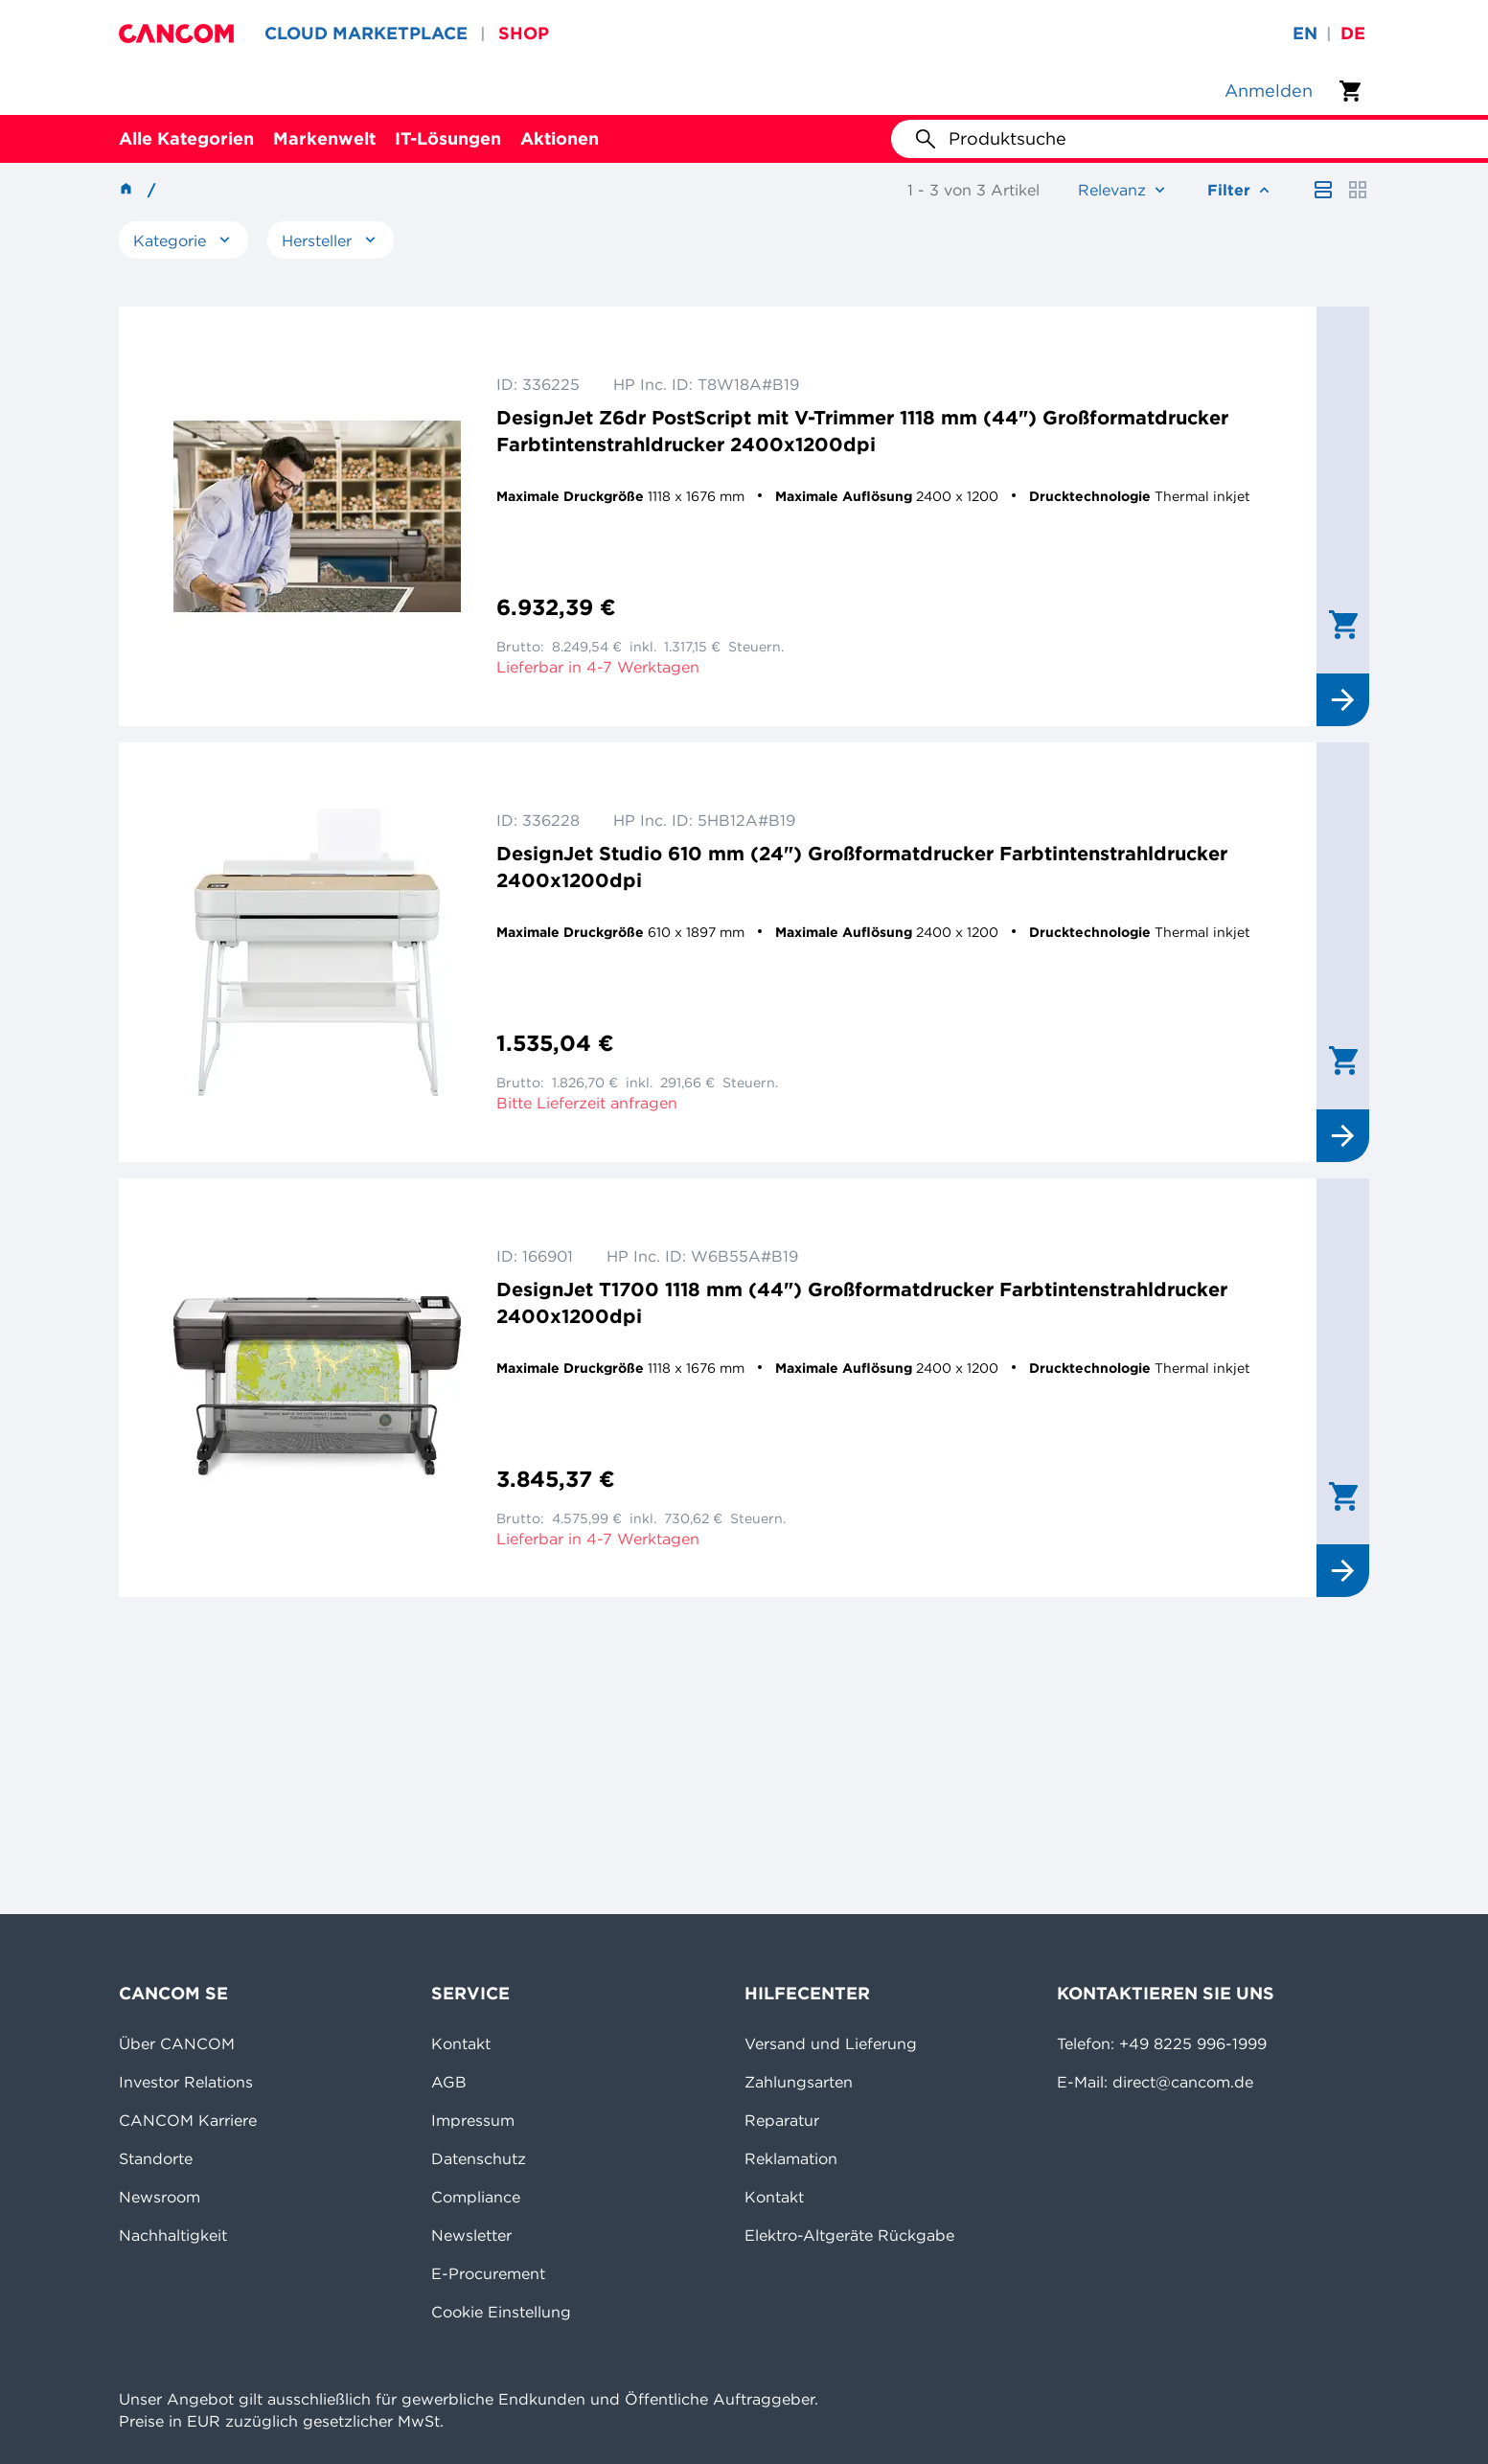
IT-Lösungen (448, 138)
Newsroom (159, 2196)
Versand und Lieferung (830, 2043)
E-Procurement (488, 2273)
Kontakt (461, 2043)
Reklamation (790, 2158)
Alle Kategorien (186, 138)
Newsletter (471, 2235)
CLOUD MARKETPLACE (366, 33)
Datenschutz (478, 2158)
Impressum (473, 2120)
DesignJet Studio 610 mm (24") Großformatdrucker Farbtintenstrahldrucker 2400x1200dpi (861, 866)
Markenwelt (324, 138)
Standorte (156, 2158)
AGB (449, 2081)
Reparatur (781, 2120)
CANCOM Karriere (188, 2120)
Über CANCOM (177, 2043)
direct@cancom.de (1182, 2081)
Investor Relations (186, 2081)
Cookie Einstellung (501, 2311)
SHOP (523, 33)
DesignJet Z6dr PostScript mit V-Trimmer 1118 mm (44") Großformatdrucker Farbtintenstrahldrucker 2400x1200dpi (862, 430)
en (1305, 33)
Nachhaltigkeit (173, 2235)
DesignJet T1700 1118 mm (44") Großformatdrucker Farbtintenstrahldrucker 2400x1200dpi (861, 1302)
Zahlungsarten (798, 2081)
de (1352, 33)
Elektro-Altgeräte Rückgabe (849, 2235)
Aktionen (559, 138)
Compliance (475, 2196)
